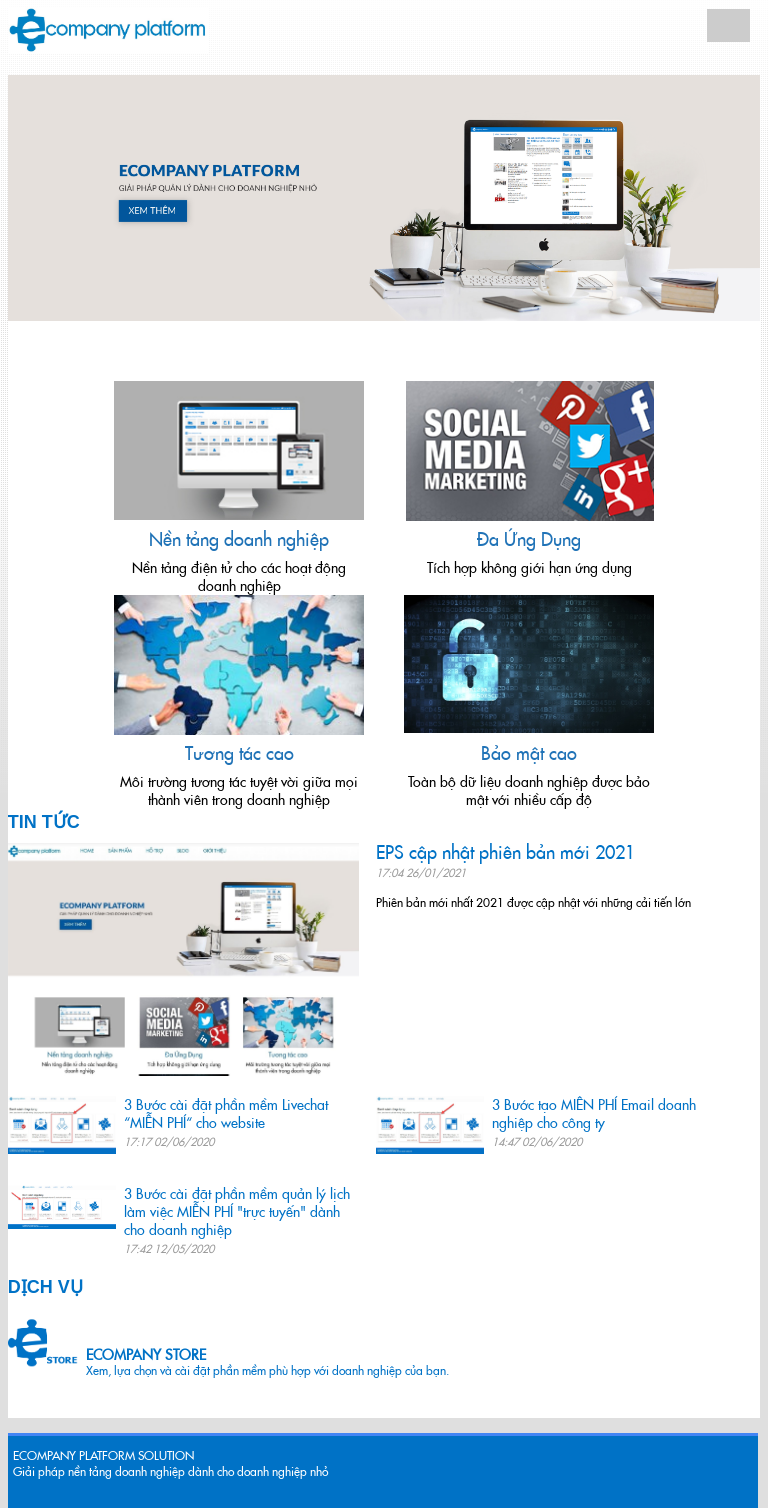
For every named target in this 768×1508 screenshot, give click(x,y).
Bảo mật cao (529, 753)
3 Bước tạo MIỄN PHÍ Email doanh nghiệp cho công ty (594, 1114)
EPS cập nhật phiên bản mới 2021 (505, 853)
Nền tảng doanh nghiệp (239, 539)
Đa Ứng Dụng (529, 539)
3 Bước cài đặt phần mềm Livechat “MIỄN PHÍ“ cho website (226, 1114)
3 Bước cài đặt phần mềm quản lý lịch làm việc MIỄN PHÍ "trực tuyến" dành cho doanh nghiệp (237, 1212)
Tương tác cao (239, 753)
